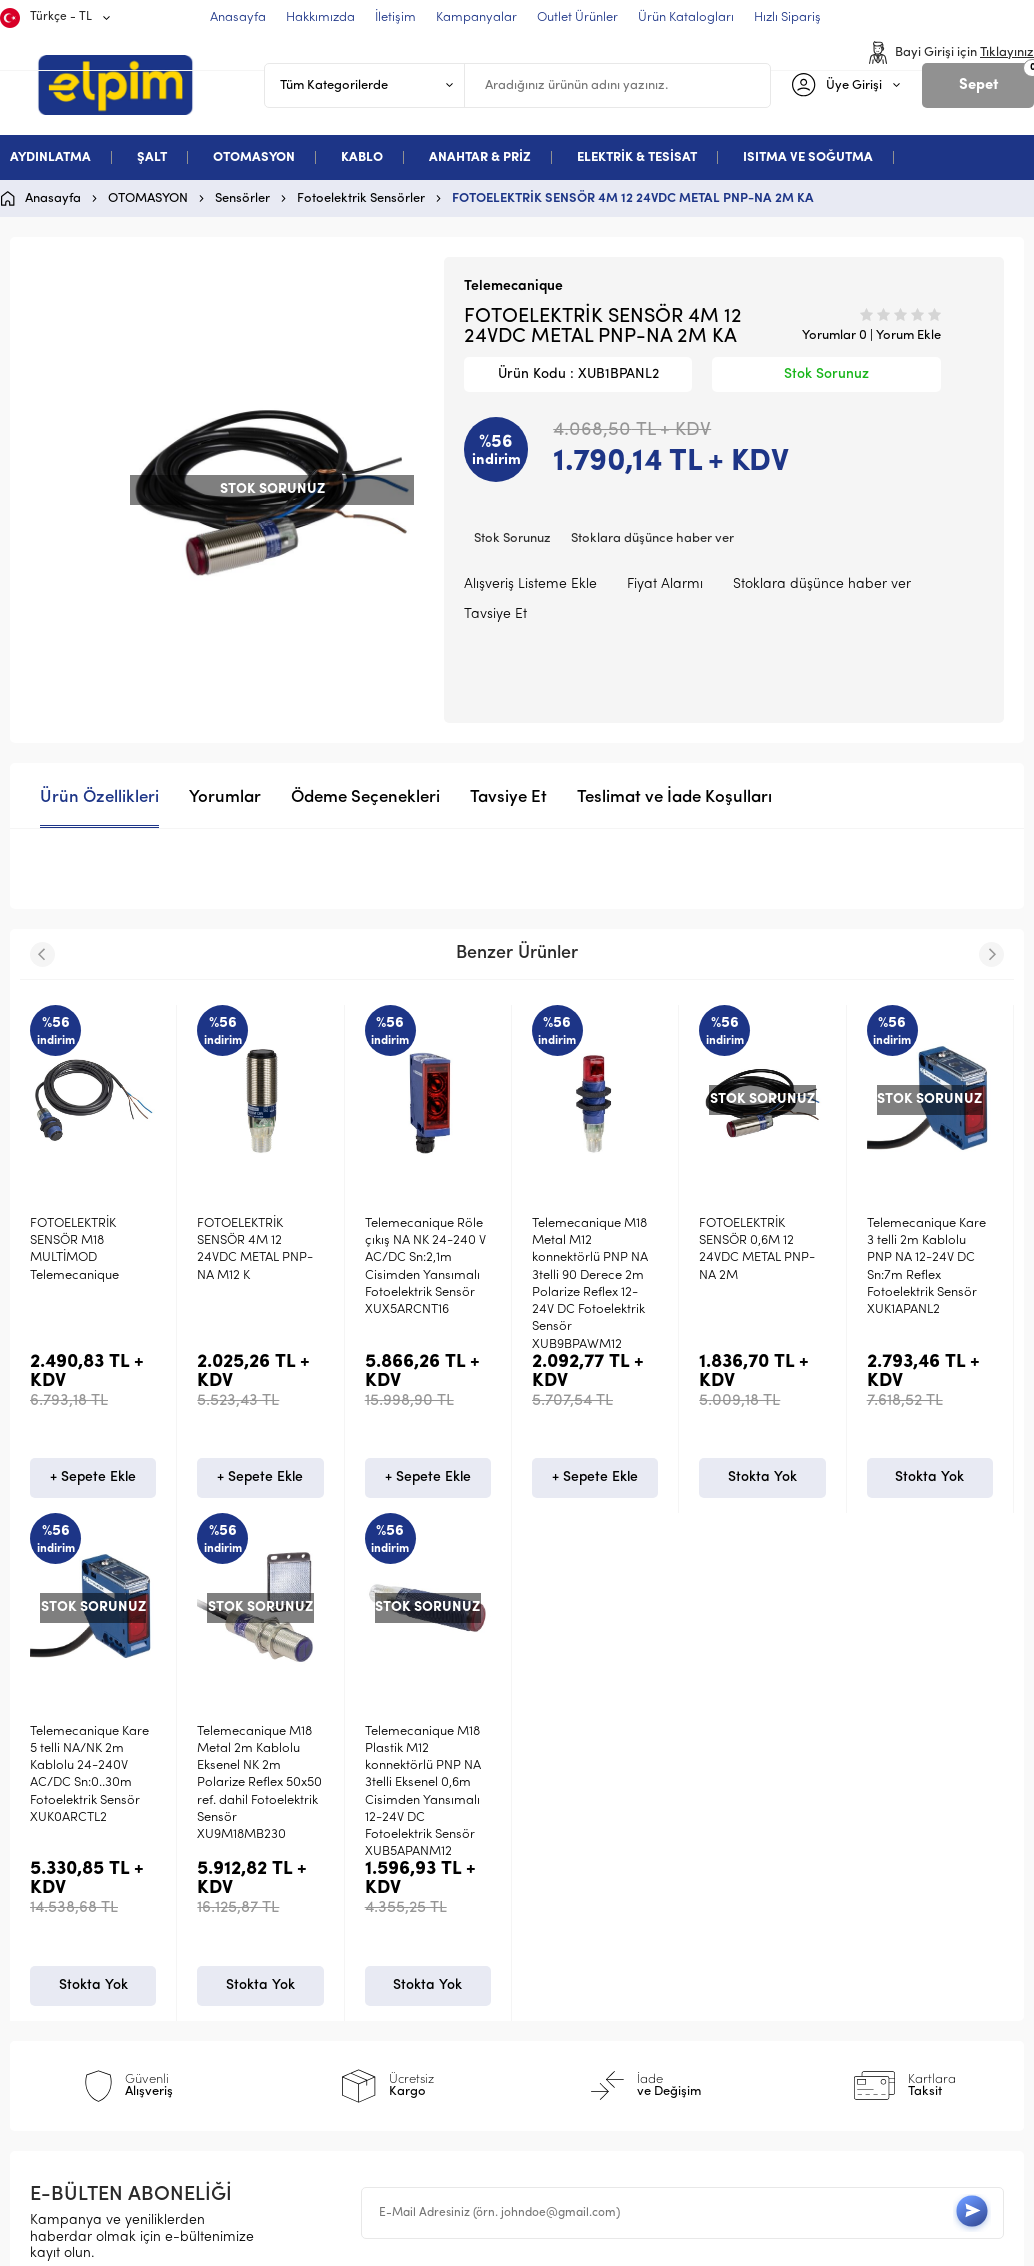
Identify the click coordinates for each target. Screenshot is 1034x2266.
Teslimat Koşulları (344, 1893)
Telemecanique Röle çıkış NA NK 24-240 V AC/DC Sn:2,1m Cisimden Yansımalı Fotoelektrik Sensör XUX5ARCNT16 (425, 1266)
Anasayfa (568, 1893)
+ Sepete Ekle (93, 1477)
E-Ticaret (457, 2247)
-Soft (413, 2247)
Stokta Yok (762, 1477)
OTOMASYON (254, 157)
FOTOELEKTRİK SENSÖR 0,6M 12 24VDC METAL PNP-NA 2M (757, 1249)
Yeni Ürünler (576, 1926)
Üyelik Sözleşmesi (344, 1926)
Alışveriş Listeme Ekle (530, 584)
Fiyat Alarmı (665, 584)
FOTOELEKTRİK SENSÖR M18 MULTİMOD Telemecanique (74, 1249)
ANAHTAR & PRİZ (480, 157)
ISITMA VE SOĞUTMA (808, 157)
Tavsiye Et (495, 614)
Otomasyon (77, 1958)
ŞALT (152, 157)
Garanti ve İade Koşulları (370, 1990)
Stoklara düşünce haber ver (652, 538)
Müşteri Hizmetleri (596, 1990)
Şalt (52, 1926)
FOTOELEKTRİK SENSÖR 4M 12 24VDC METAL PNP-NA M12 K (255, 1249)
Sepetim (563, 2022)
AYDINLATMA (50, 157)
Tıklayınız (1007, 52)
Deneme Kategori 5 (103, 2022)
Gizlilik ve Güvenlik (348, 2022)
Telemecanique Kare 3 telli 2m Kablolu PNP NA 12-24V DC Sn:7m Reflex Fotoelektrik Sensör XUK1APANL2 (926, 1266)
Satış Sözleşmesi (341, 1958)
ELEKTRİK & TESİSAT (637, 157)
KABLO (362, 157)
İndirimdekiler (581, 1958)
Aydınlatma (77, 1893)
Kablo (58, 1990)
